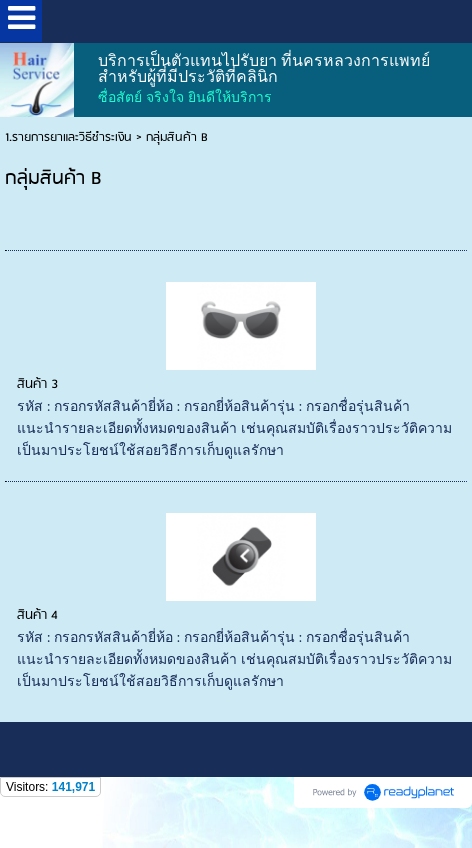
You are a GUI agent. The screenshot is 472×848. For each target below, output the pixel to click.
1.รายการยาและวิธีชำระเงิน (68, 137)
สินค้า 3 (37, 384)
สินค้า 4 (37, 615)
